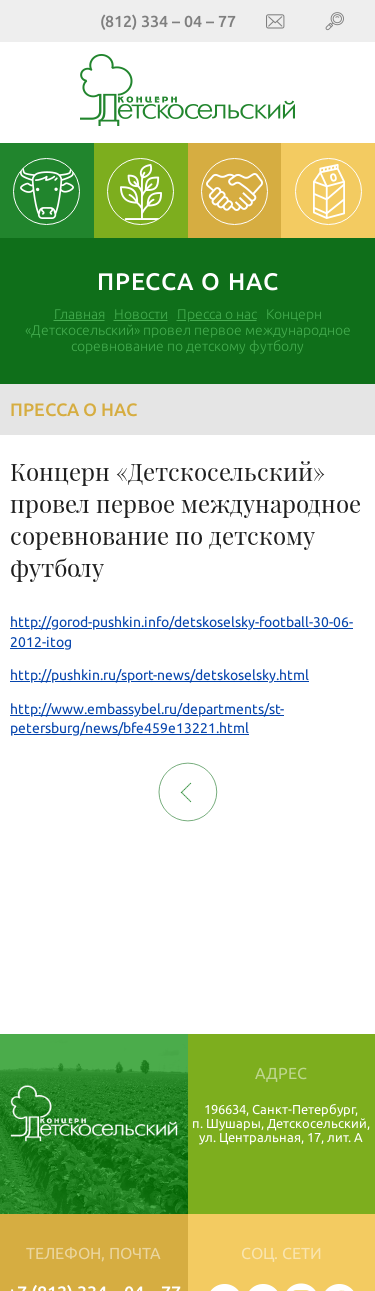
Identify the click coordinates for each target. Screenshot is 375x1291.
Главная (79, 314)
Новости (141, 314)
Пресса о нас (217, 314)
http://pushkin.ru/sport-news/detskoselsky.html (159, 675)
